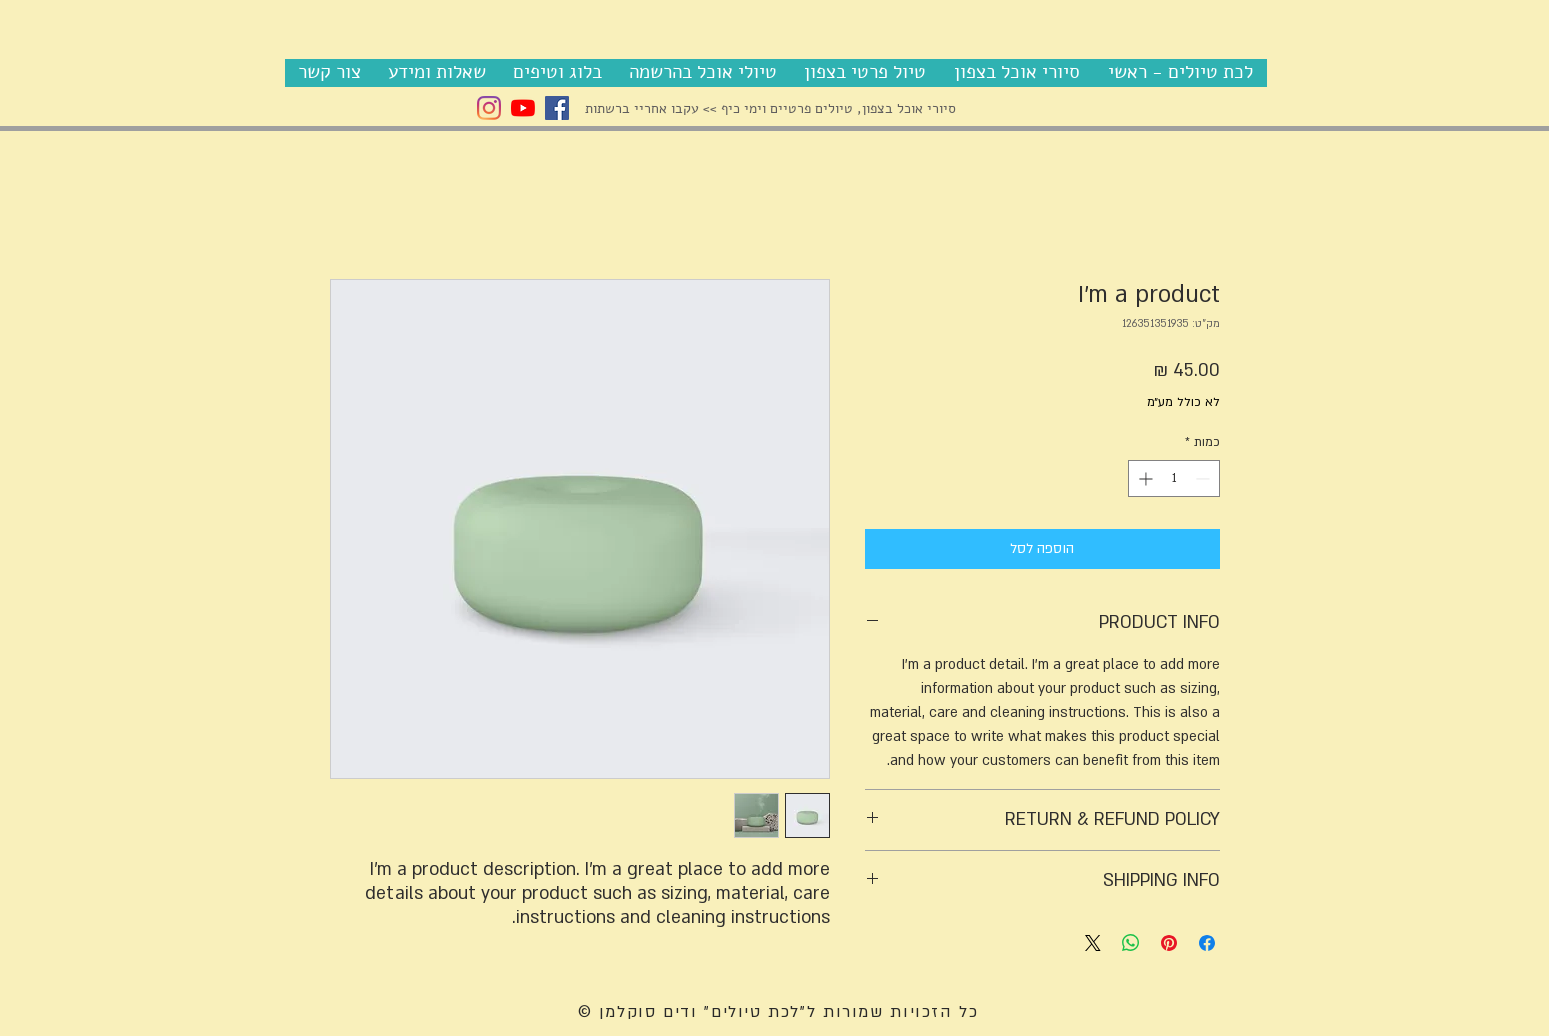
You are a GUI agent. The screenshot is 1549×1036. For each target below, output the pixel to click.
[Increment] (1143, 478)
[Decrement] (1204, 478)
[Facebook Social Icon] (557, 108)
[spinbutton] (1174, 478)
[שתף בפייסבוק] (1207, 943)
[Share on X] (1093, 943)
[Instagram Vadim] (489, 108)
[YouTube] (523, 108)
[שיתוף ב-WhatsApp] (1131, 943)
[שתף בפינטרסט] (1169, 943)
